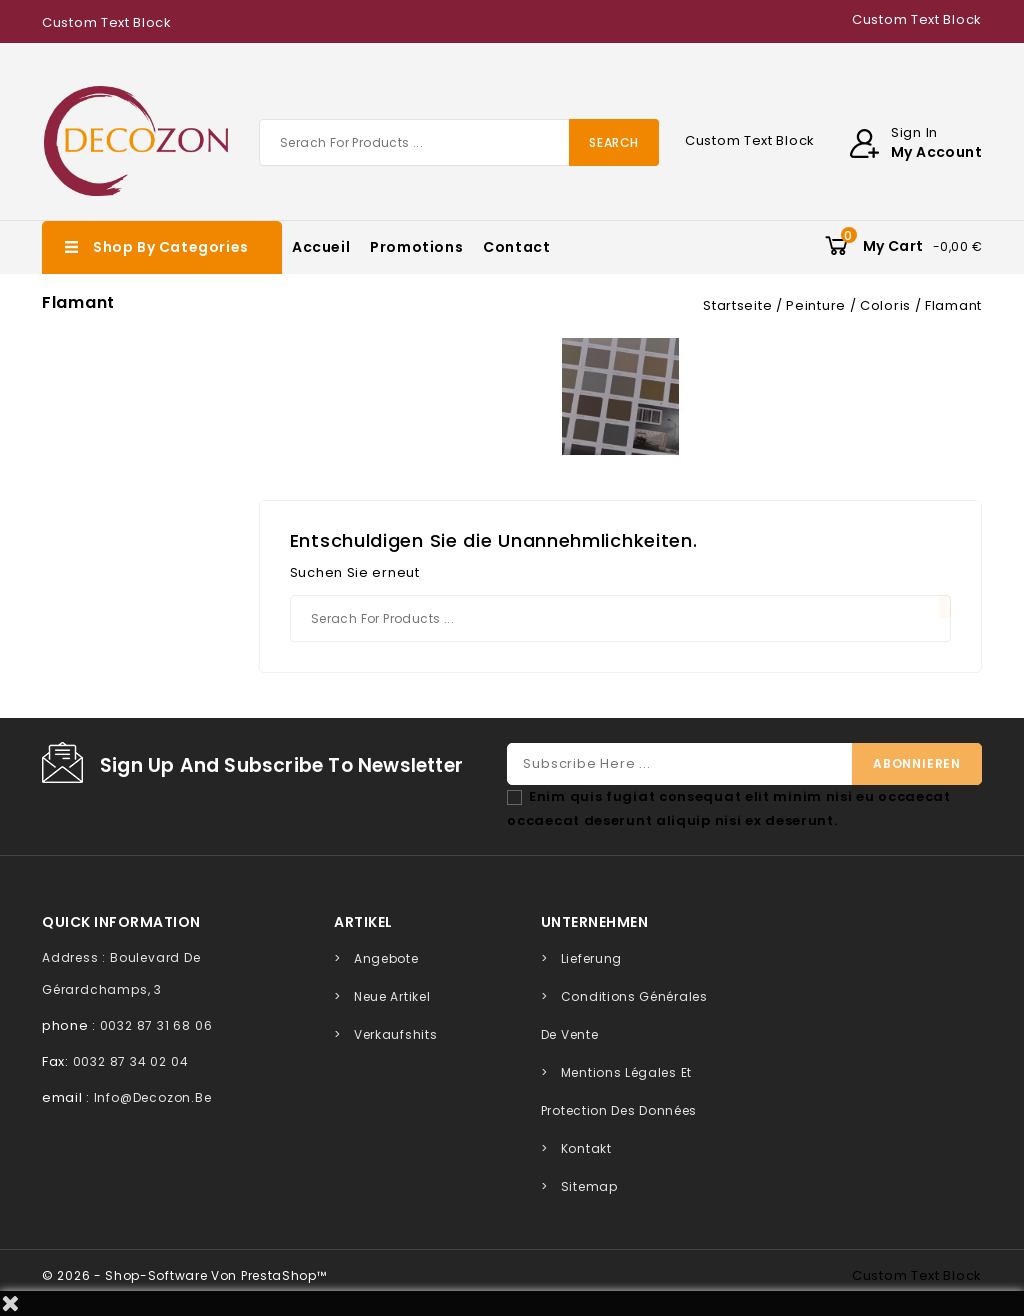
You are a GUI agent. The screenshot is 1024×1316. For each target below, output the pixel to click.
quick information (121, 922)
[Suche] (459, 142)
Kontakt (586, 1148)
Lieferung (591, 958)
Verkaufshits (395, 1034)
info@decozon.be (153, 1097)
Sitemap (589, 1186)
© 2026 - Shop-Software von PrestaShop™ (184, 1275)
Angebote (386, 958)
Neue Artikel (392, 996)
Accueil (321, 247)
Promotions (416, 247)
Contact (516, 247)
